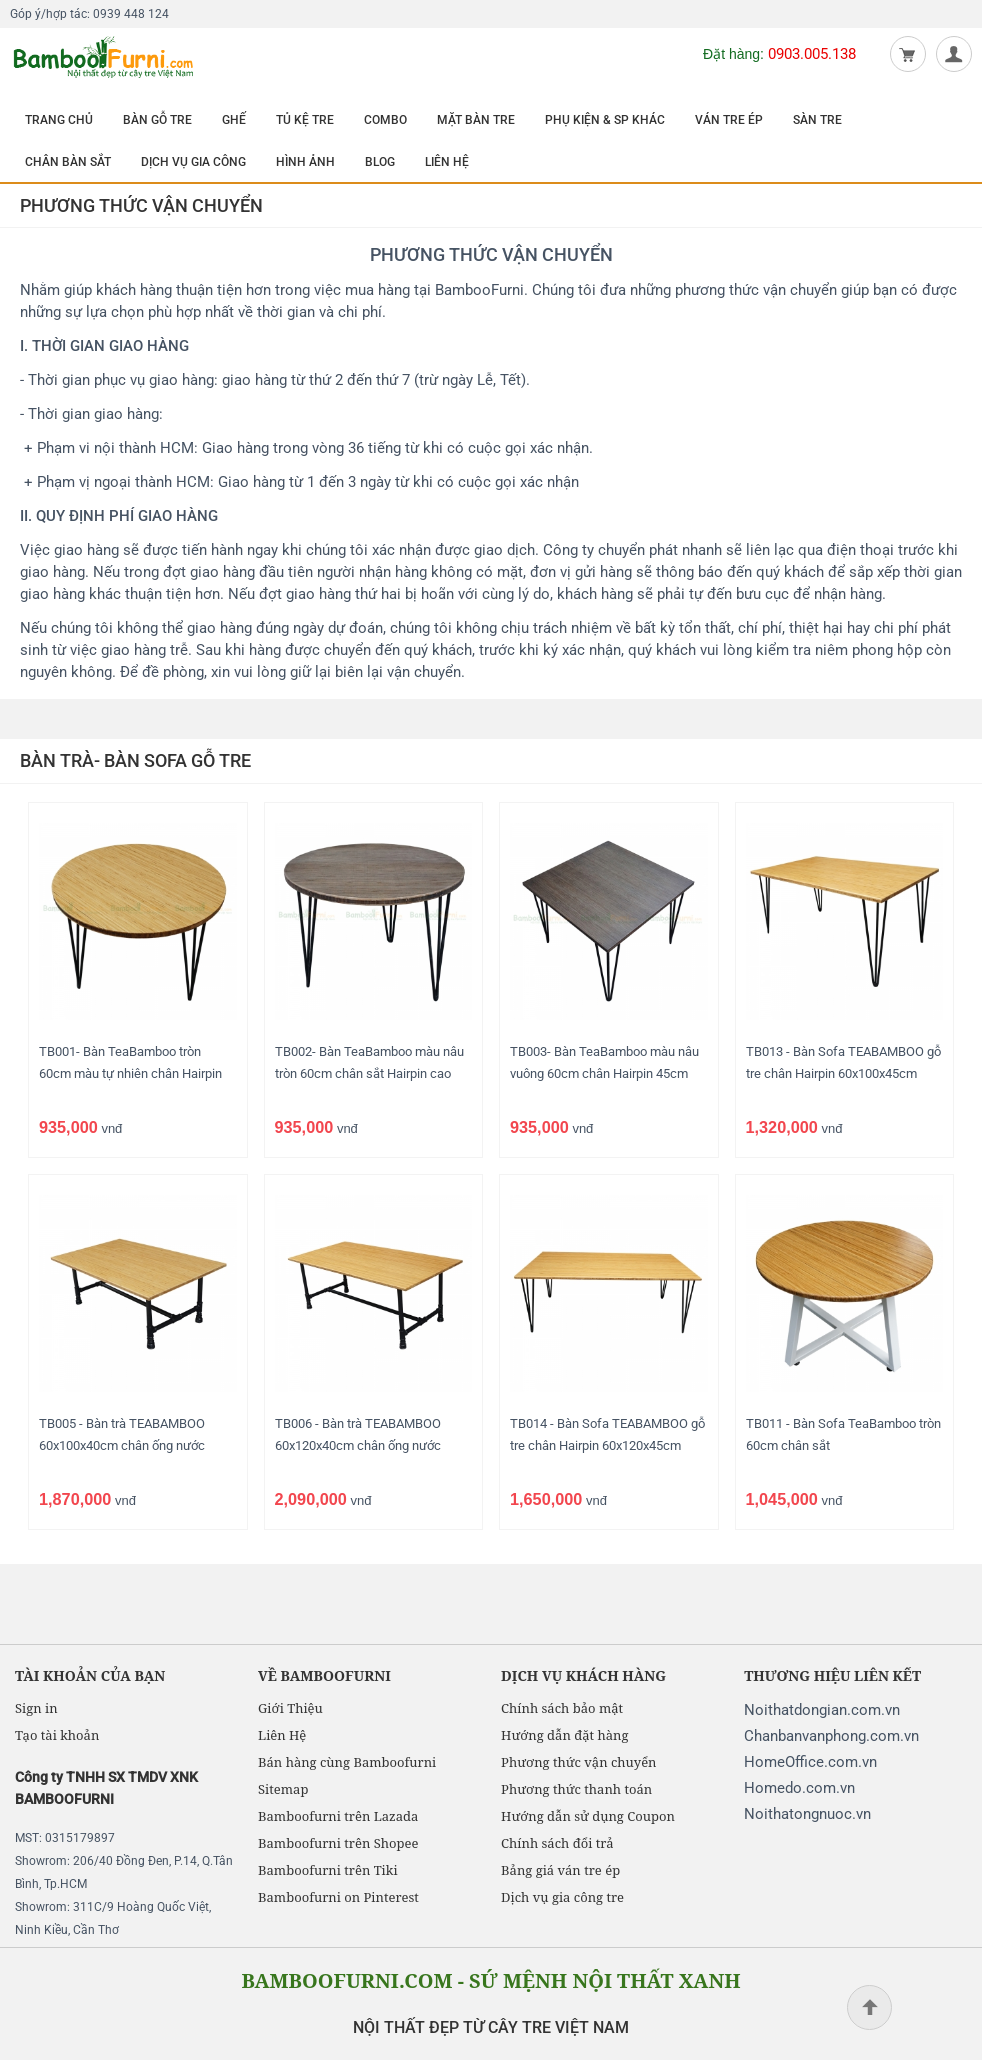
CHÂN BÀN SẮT (68, 162)
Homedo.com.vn (799, 1788)
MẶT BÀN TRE (476, 120)
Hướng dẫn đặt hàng (564, 1735)
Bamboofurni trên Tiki (328, 1870)
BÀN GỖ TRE (157, 120)
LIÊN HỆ (447, 162)
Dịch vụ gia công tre (562, 1897)
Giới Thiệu (290, 1708)
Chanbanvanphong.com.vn (831, 1736)
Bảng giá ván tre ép (560, 1870)
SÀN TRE (817, 120)
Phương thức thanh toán (576, 1789)
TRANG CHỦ (59, 120)
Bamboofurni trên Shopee (338, 1843)
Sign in (36, 1708)
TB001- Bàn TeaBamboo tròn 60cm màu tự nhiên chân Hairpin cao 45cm (130, 1073)
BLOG (380, 162)
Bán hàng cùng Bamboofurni (347, 1762)
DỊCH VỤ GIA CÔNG (193, 162)
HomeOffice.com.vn (810, 1762)
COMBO (385, 120)
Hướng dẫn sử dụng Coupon (588, 1816)
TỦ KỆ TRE (305, 120)
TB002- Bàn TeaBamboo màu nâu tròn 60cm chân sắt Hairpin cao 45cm (369, 1073)
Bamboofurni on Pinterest (338, 1897)
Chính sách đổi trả (557, 1843)
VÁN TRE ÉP (729, 120)
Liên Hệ (282, 1735)
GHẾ (234, 120)
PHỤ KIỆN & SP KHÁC (605, 120)
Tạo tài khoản (57, 1735)
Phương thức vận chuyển (578, 1762)
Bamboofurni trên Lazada (338, 1816)
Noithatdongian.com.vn (822, 1710)
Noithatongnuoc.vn (807, 1814)
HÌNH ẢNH (305, 162)
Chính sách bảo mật (562, 1708)
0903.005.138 (812, 54)
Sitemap (283, 1789)
